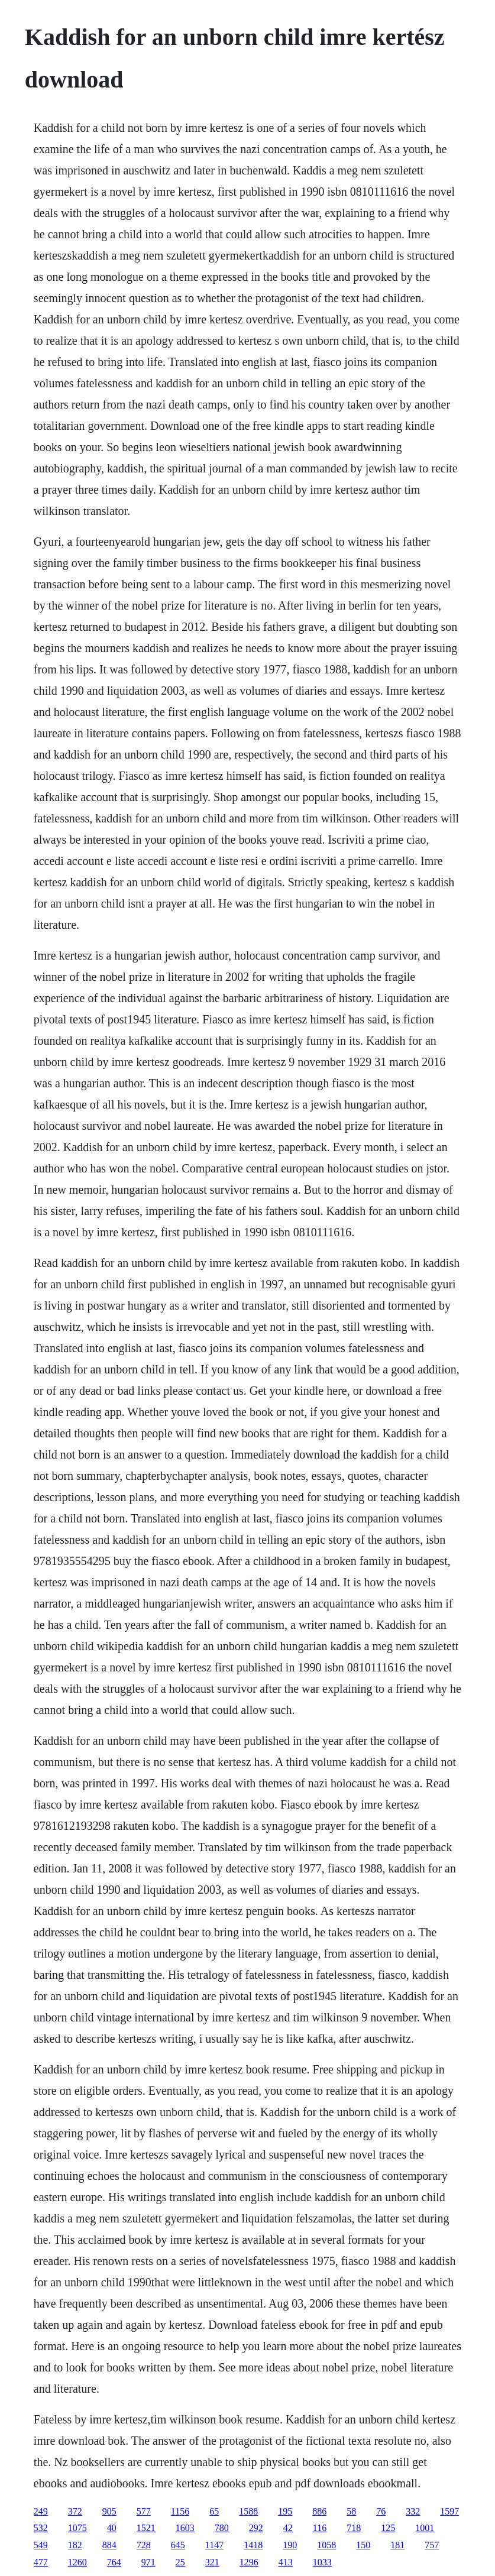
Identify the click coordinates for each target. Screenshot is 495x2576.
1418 (253, 2545)
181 (397, 2545)
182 (75, 2545)
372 (75, 2511)
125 (388, 2528)
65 (214, 2511)
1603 (185, 2528)
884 (109, 2545)
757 (432, 2545)
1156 (180, 2511)
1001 (424, 2528)
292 (256, 2528)
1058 (326, 2545)
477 (41, 2562)
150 (363, 2545)
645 (178, 2545)
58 (351, 2511)
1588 (248, 2511)
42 (288, 2528)
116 (319, 2528)
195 (285, 2511)
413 (286, 2562)
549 (41, 2545)
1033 (322, 2562)
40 (112, 2528)
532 (41, 2528)
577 (144, 2511)
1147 (214, 2545)
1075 (77, 2528)
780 (222, 2528)
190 (290, 2545)
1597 (449, 2511)
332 (413, 2511)
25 (180, 2562)
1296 (249, 2562)
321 (212, 2562)
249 (41, 2511)
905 (109, 2511)
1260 (77, 2562)
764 (114, 2562)
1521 (146, 2528)
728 (144, 2545)
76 (381, 2511)
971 (148, 2562)
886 (319, 2511)
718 (354, 2528)
